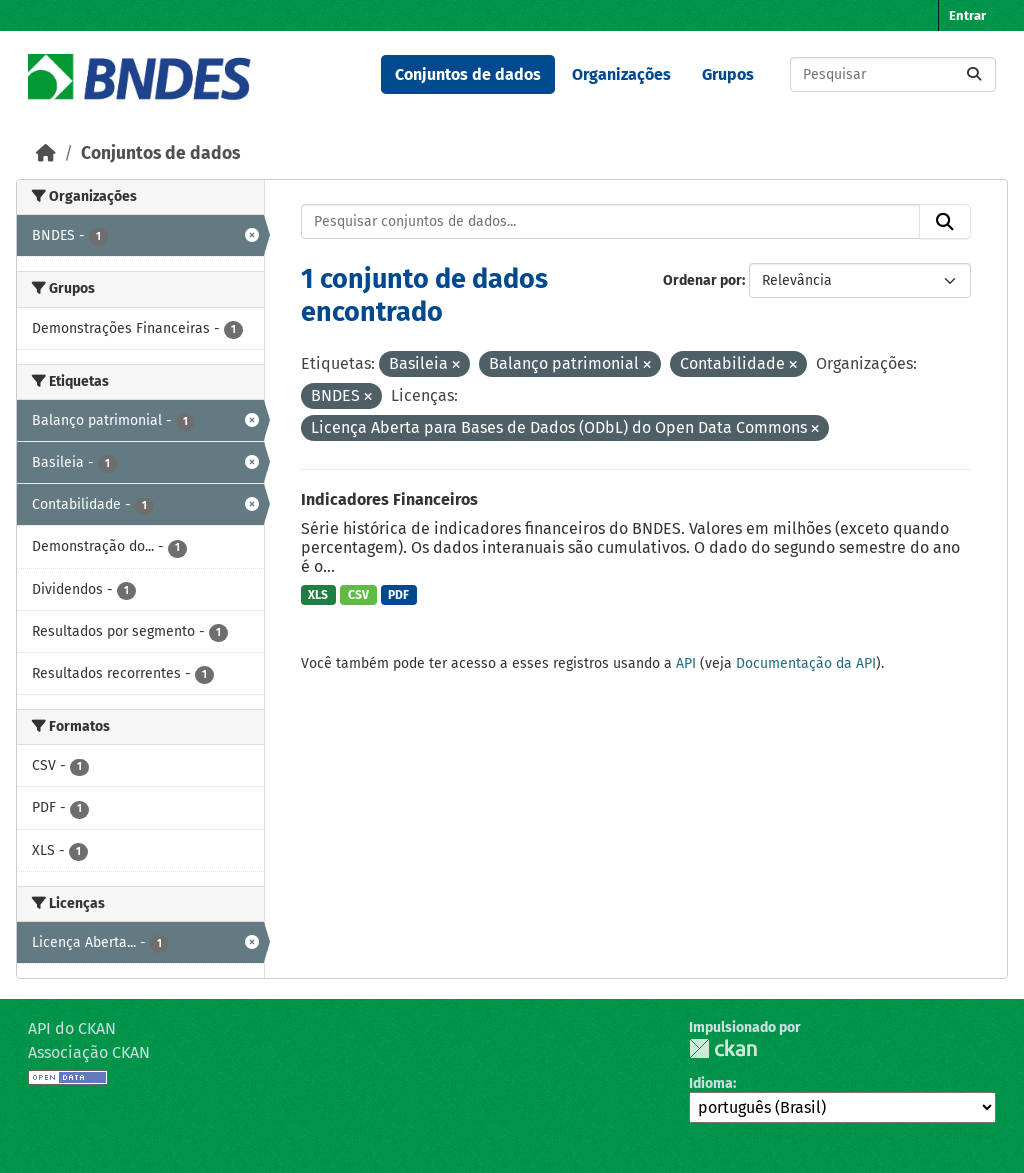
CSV (358, 595)
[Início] (46, 153)
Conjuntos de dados (468, 74)
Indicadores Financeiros (389, 499)
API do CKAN (72, 1028)
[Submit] (974, 74)
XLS (318, 595)
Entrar (967, 15)
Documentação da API (806, 663)
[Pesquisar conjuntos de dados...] (893, 74)
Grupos (728, 74)
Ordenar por (702, 280)
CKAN (723, 1048)
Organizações (621, 74)
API (686, 663)
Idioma (711, 1083)
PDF (398, 595)
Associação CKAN (89, 1052)
